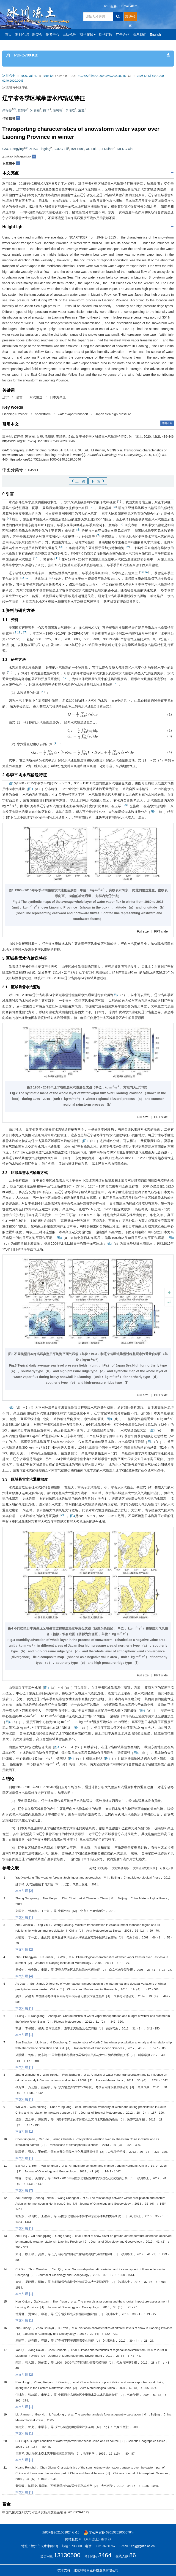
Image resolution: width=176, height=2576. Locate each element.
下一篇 (98, 481)
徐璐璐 (57, 110)
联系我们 (139, 34)
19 (64, 678)
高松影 (7, 110)
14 (146, 572)
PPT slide (161, 931)
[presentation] (82, 714)
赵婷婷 (22, 110)
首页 (8, 34)
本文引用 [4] (24, 1976)
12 (141, 572)
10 (35, 558)
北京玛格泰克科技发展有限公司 (96, 2570)
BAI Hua (77, 149)
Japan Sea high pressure (113, 414)
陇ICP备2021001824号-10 (60, 2532)
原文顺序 (102, 1868)
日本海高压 (58, 397)
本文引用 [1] (24, 1917)
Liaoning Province (15, 414)
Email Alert (129, 6)
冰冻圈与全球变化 (15, 87)
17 (26, 578)
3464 (104, 2555)
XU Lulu (91, 149)
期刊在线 (88, 34)
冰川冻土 (8, 76)
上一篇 (78, 481)
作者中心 (52, 34)
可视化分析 (167, 1868)
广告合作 (122, 34)
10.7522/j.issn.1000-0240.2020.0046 (102, 76)
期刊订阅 (106, 34)
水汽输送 (36, 397)
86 (132, 2555)
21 (62, 1515)
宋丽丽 (35, 110)
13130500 (67, 2555)
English (155, 34)
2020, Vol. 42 (28, 76)
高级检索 (130, 18)
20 (125, 805)
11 (57, 558)
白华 (46, 110)
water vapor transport (73, 414)
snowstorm (43, 414)
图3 (59, 1238)
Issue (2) (48, 76)
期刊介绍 (22, 34)
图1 (11, 783)
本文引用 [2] (24, 1890)
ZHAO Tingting (39, 149)
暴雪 (19, 397)
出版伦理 (69, 34)
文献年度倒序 (120, 1868)
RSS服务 (110, 6)
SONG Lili (60, 149)
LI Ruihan (107, 149)
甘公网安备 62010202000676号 (108, 2532)
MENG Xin (124, 149)
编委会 (37, 34)
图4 (72, 1516)
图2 (115, 995)
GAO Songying (13, 149)
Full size (142, 931)
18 (9, 672)
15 (22, 578)
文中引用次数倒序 (144, 1868)
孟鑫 (81, 110)
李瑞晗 (70, 110)
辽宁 (5, 397)
